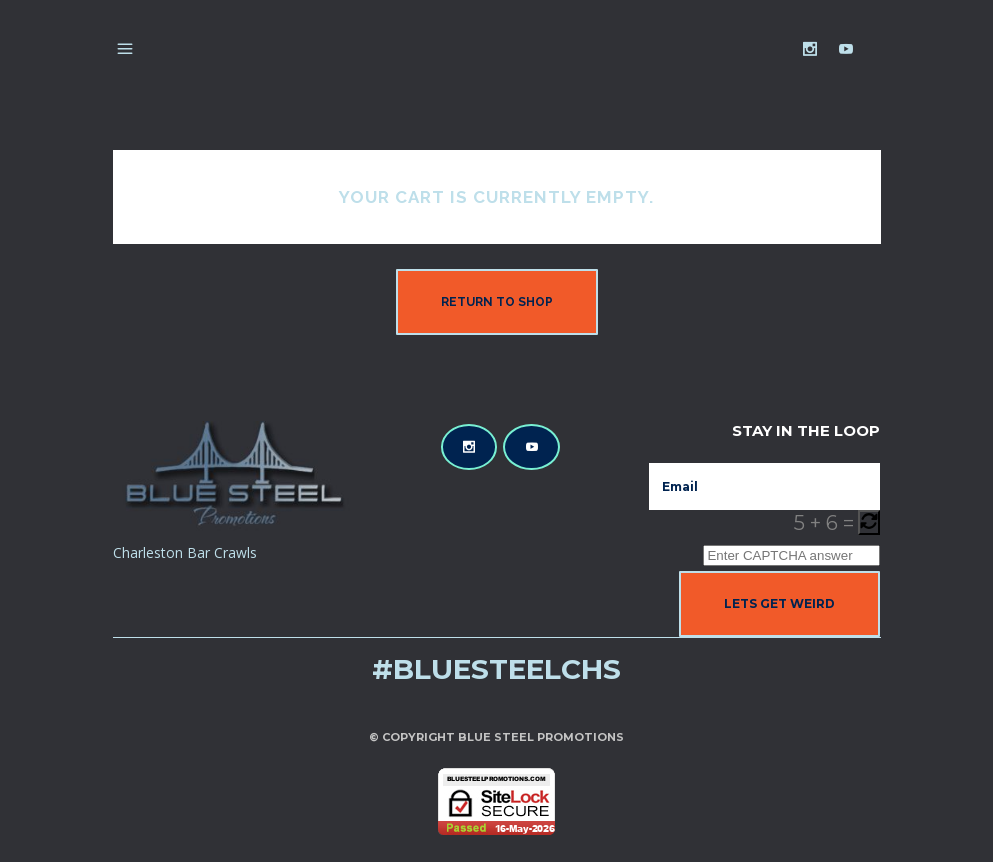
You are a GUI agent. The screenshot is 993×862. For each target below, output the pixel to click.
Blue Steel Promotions (541, 737)
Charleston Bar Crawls (185, 552)
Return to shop (497, 302)
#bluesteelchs (496, 669)
